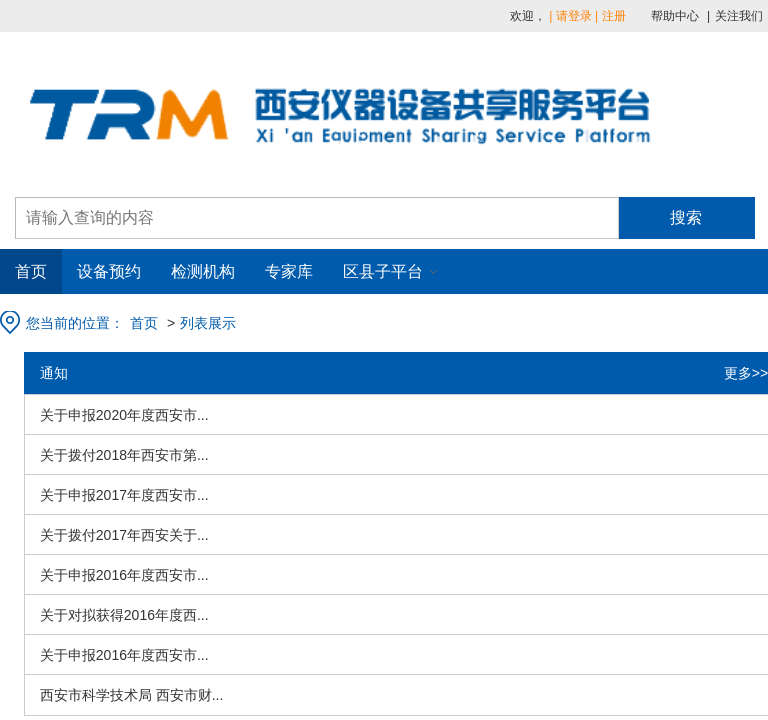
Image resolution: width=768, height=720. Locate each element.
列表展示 (208, 323)
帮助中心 (675, 16)
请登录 (574, 16)
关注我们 (739, 16)
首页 (31, 271)
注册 (614, 16)
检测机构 (203, 271)
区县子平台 (383, 271)
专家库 (289, 271)
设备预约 (109, 271)
